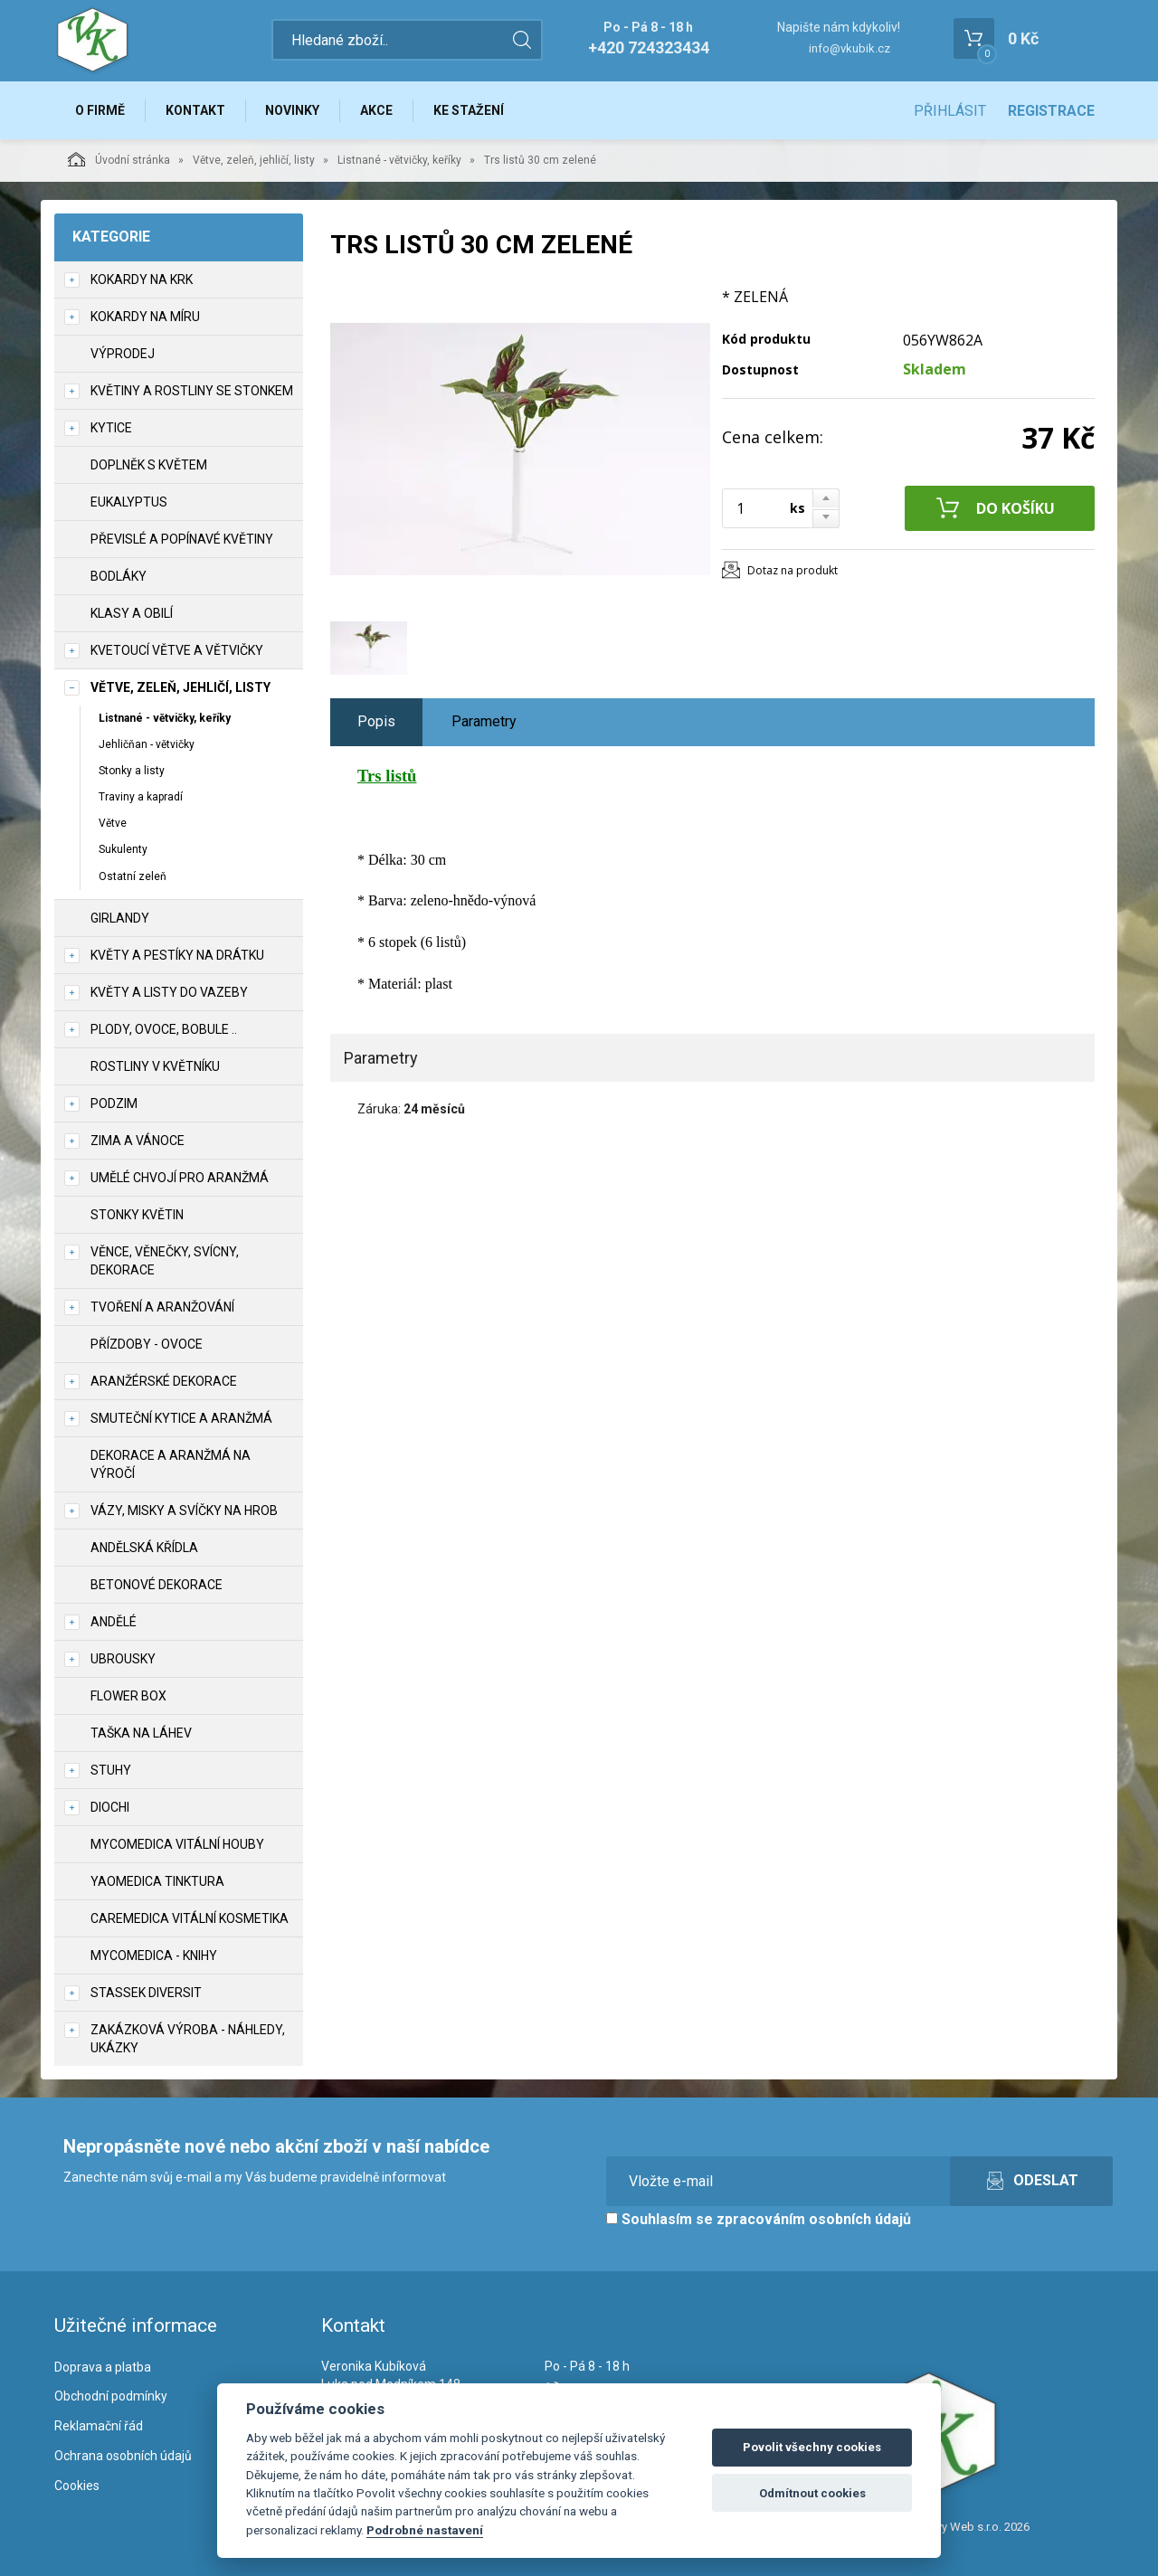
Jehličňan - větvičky (147, 744)
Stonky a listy (132, 770)
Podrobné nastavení (424, 2530)
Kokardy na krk (141, 279)
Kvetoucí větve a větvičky (176, 650)
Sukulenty (123, 850)
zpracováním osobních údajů (814, 2219)
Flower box (128, 1696)
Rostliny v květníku (155, 1066)
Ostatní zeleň (132, 876)
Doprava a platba (102, 2367)
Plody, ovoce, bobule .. (163, 1029)
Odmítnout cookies (812, 2493)
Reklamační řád (98, 2427)
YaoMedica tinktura (157, 1881)
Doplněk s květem (148, 465)
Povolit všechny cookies (812, 2447)
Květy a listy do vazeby (169, 992)
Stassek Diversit (146, 1992)
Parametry (484, 721)
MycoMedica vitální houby (177, 1844)
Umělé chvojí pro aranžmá (179, 1177)
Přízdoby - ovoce (146, 1344)
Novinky (293, 110)
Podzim (114, 1103)
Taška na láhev (141, 1733)
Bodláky (118, 576)
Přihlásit (950, 110)
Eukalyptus (128, 502)
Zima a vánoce (137, 1140)
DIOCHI (109, 1807)
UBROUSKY (123, 1659)
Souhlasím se (758, 2219)
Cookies (77, 2485)
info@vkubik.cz (849, 48)
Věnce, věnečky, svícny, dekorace (164, 1261)
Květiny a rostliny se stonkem (191, 391)
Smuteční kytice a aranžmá (181, 1418)
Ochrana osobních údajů (123, 2455)
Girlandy (119, 918)
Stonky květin (137, 1215)
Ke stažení (469, 110)
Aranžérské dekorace (163, 1381)
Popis (376, 721)
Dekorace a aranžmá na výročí (170, 1464)
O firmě (100, 110)
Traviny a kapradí (141, 797)
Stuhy (110, 1770)
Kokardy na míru (145, 316)
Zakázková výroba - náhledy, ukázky (187, 2038)
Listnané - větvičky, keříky (399, 160)
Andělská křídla (144, 1547)
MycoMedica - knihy (153, 1955)
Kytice (111, 428)
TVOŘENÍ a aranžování (162, 1307)
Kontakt (195, 110)
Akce (377, 110)
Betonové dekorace (156, 1584)
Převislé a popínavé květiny (181, 539)
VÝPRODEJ (122, 353)
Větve (113, 824)
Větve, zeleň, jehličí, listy (254, 160)
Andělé (113, 1622)
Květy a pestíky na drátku (177, 955)
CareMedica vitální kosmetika (189, 1918)
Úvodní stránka (119, 159)
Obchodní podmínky (110, 2397)
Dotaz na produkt (792, 570)
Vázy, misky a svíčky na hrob (184, 1510)
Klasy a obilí (131, 613)
